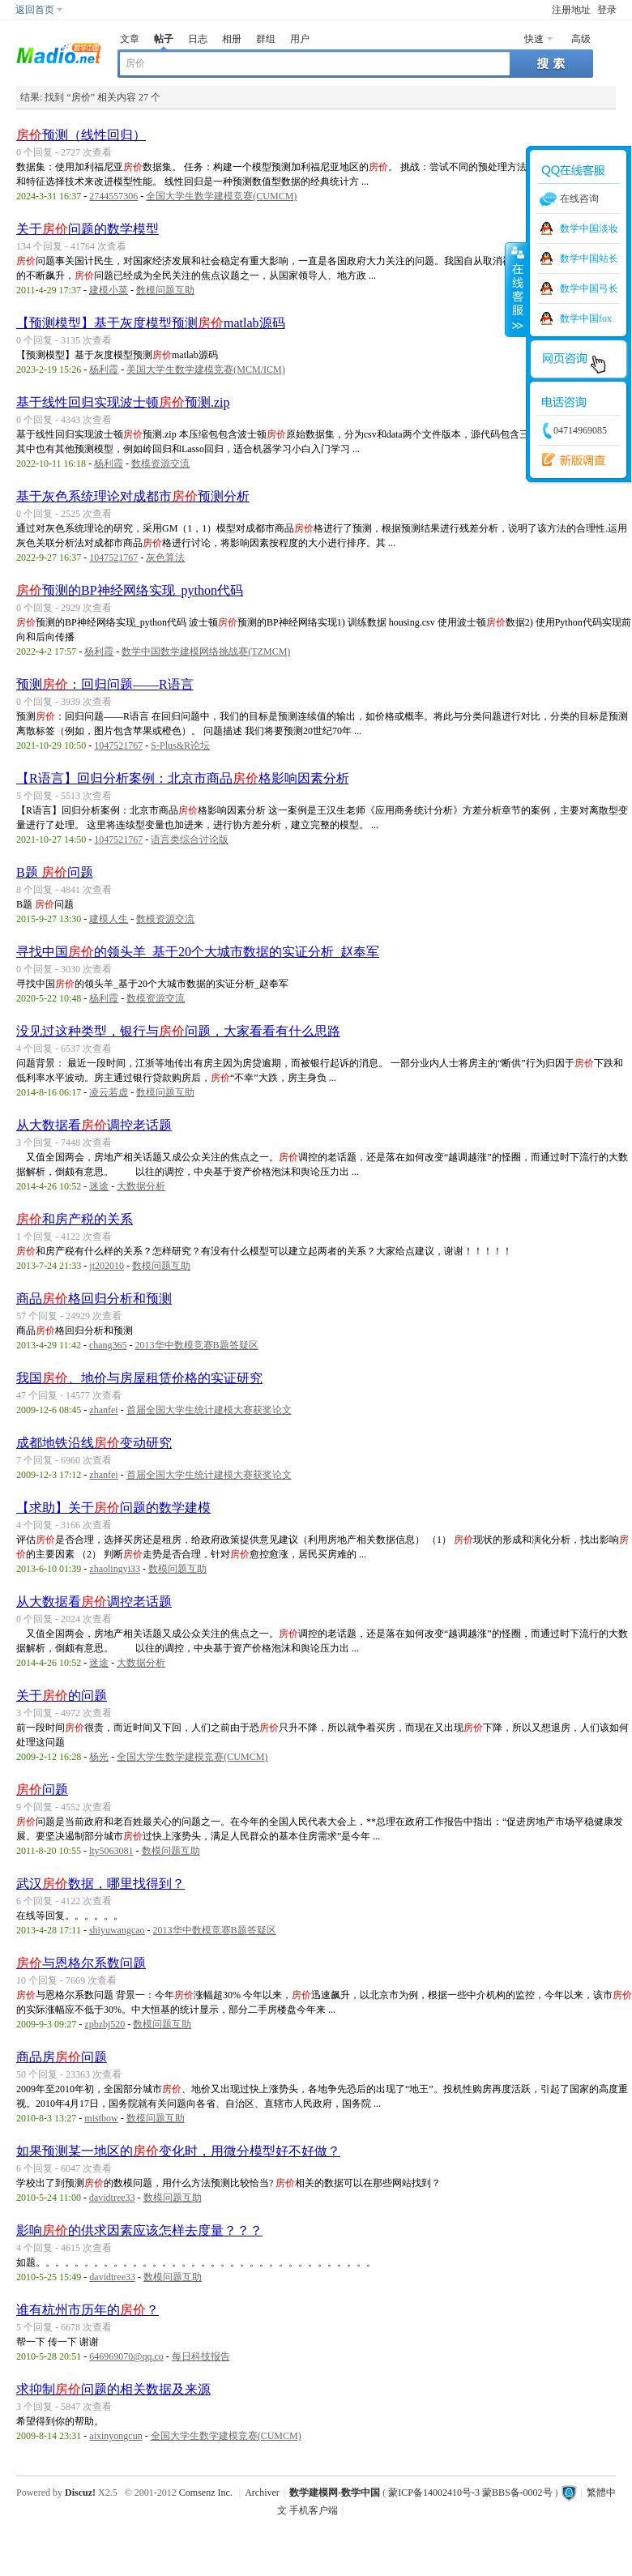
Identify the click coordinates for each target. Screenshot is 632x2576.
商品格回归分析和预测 (94, 1298)
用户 (300, 39)
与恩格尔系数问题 (81, 1963)
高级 (581, 39)
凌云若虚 (108, 1092)
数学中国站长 (589, 258)
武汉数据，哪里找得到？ (100, 1883)
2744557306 (113, 196)
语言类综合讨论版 (189, 839)
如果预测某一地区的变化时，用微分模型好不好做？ (178, 2151)
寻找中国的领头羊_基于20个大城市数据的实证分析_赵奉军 (197, 952)
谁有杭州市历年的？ (87, 2310)
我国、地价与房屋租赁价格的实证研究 (139, 1378)
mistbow (100, 2118)
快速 (534, 39)
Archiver (262, 2492)
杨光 (99, 1756)
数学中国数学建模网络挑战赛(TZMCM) (206, 651)
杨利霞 (103, 369)
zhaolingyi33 (114, 1568)
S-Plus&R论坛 (180, 745)
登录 (607, 9)
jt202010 (106, 1265)
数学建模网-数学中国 (334, 2492)
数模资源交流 (160, 463)
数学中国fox (586, 318)
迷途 (99, 1186)
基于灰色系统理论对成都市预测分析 (133, 496)
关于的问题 (61, 1695)
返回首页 (34, 9)
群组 (265, 39)
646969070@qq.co (126, 2356)
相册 (231, 39)
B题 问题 (54, 872)
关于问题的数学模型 (87, 229)
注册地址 (571, 9)
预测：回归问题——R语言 (105, 684)
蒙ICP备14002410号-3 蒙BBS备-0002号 (470, 2492)
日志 (197, 39)
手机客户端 (313, 2510)
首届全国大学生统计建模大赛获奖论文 (209, 1410)
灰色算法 (165, 557)
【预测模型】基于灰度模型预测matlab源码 (150, 323)
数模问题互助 (165, 290)
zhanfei (103, 1410)
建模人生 (108, 919)
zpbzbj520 (104, 2024)
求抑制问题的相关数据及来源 (113, 2389)
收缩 (516, 289)
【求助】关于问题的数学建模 (113, 1507)
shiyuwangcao (117, 1930)
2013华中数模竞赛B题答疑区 (196, 1345)
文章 (129, 39)
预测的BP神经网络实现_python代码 (129, 590)
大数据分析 (141, 1186)
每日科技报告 (201, 2356)
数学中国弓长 (589, 288)
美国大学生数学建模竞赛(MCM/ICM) (205, 369)
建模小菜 (108, 290)
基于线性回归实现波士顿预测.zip (123, 402)
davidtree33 (112, 2197)
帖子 (163, 39)
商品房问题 (61, 2057)
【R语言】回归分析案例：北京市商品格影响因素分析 (182, 778)
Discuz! (80, 2492)
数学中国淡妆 (589, 228)
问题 (42, 1789)
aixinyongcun (115, 2435)
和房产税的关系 (74, 1219)
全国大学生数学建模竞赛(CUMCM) (221, 196)
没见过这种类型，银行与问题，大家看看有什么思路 (178, 1031)
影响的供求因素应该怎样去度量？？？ (139, 2230)
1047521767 (113, 557)
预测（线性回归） (81, 135)
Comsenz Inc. (206, 2492)
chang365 (108, 1345)
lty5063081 (111, 1850)
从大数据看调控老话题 (94, 1125)
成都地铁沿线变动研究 (94, 1443)
